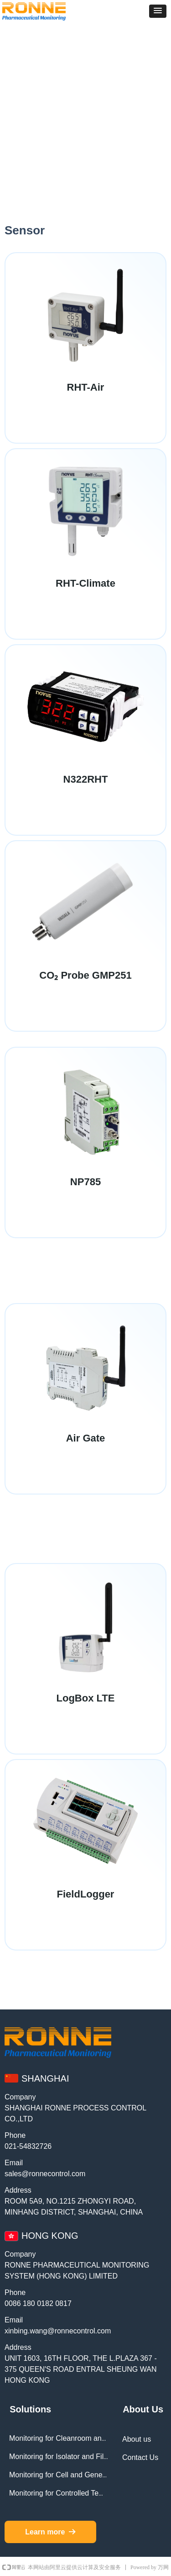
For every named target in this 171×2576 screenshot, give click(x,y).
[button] (157, 11)
